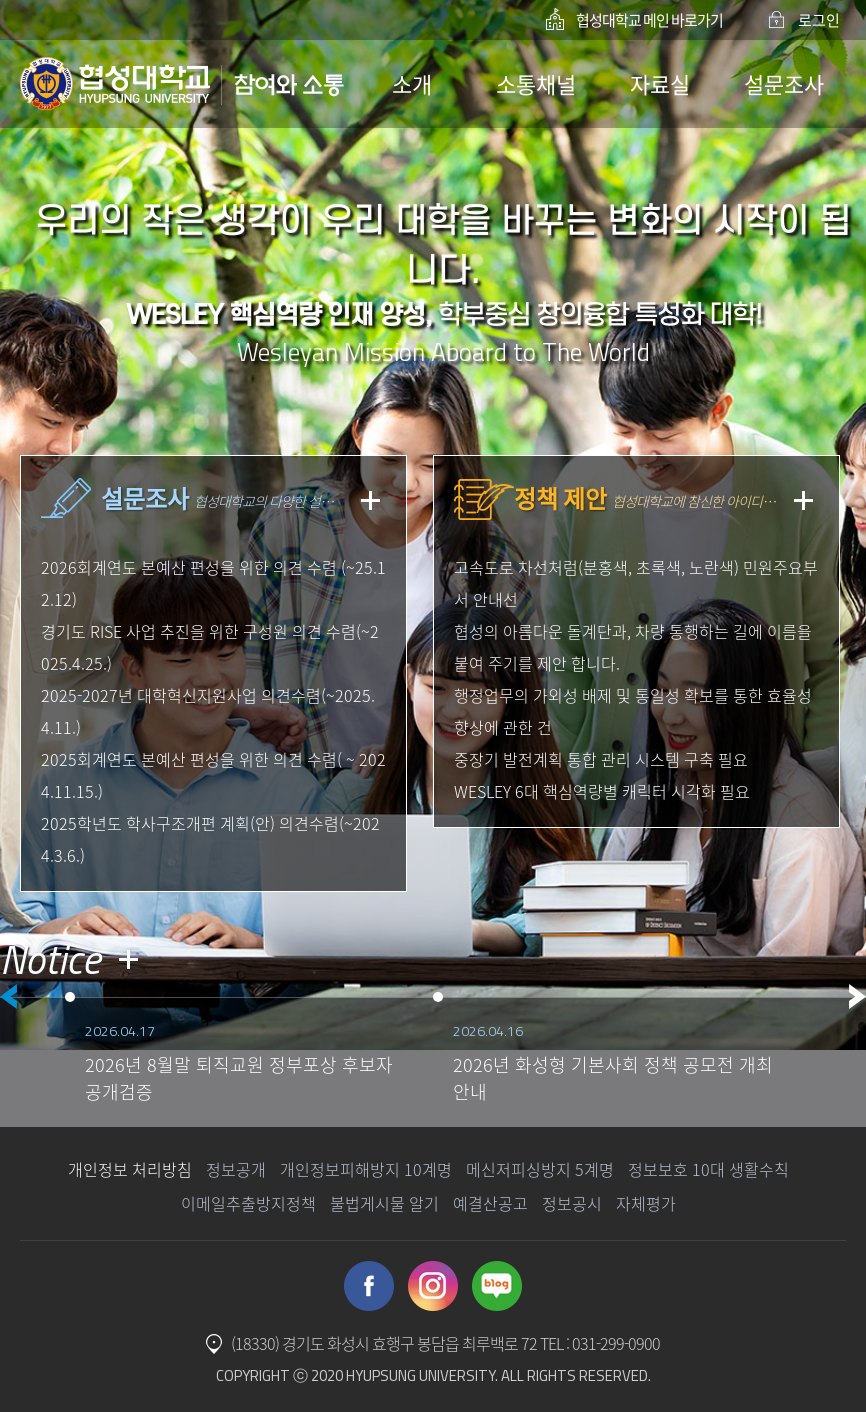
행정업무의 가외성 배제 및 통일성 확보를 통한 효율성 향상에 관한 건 (633, 711)
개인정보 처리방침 (130, 1169)
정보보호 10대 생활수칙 (708, 1169)
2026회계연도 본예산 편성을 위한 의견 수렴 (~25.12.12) (213, 583)
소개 (412, 83)
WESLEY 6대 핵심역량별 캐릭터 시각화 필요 (602, 791)
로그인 (819, 20)
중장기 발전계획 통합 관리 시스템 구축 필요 (601, 759)
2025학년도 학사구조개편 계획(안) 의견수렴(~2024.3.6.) (210, 839)
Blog (497, 1286)
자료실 (660, 83)
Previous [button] (8, 997)
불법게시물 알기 (384, 1203)
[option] (249, 1057)
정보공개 (236, 1169)
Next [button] (857, 997)
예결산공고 (490, 1203)
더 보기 (128, 959)
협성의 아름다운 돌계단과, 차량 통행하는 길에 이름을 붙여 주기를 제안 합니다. (633, 647)
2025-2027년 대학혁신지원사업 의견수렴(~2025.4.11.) (208, 711)
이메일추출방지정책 (248, 1203)
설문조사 (784, 83)
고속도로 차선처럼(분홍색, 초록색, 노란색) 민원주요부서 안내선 (636, 583)
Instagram (433, 1286)
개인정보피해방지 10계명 (366, 1169)
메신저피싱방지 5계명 (540, 1169)
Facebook (369, 1286)
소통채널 (536, 83)
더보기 (370, 500)
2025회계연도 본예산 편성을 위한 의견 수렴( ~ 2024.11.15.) (213, 775)
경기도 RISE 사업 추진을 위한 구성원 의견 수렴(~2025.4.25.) (210, 647)
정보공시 (572, 1203)
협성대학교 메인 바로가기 (649, 20)
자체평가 (646, 1203)
